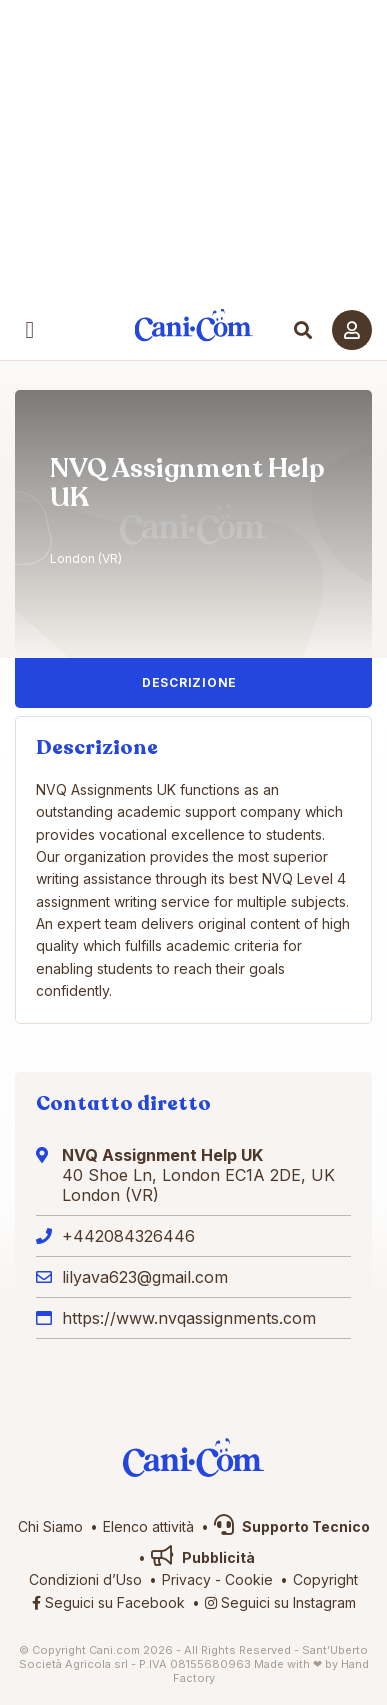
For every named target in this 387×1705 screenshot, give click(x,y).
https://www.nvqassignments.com (189, 1318)
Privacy (186, 1579)
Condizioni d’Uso (85, 1579)
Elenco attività (148, 1526)
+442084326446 (128, 1236)
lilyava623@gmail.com (145, 1277)
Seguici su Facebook (108, 1602)
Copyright (325, 1579)
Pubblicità (203, 1557)
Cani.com (193, 325)
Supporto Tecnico (292, 1526)
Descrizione (189, 682)
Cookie (249, 1579)
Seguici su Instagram (280, 1602)
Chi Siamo (50, 1526)
